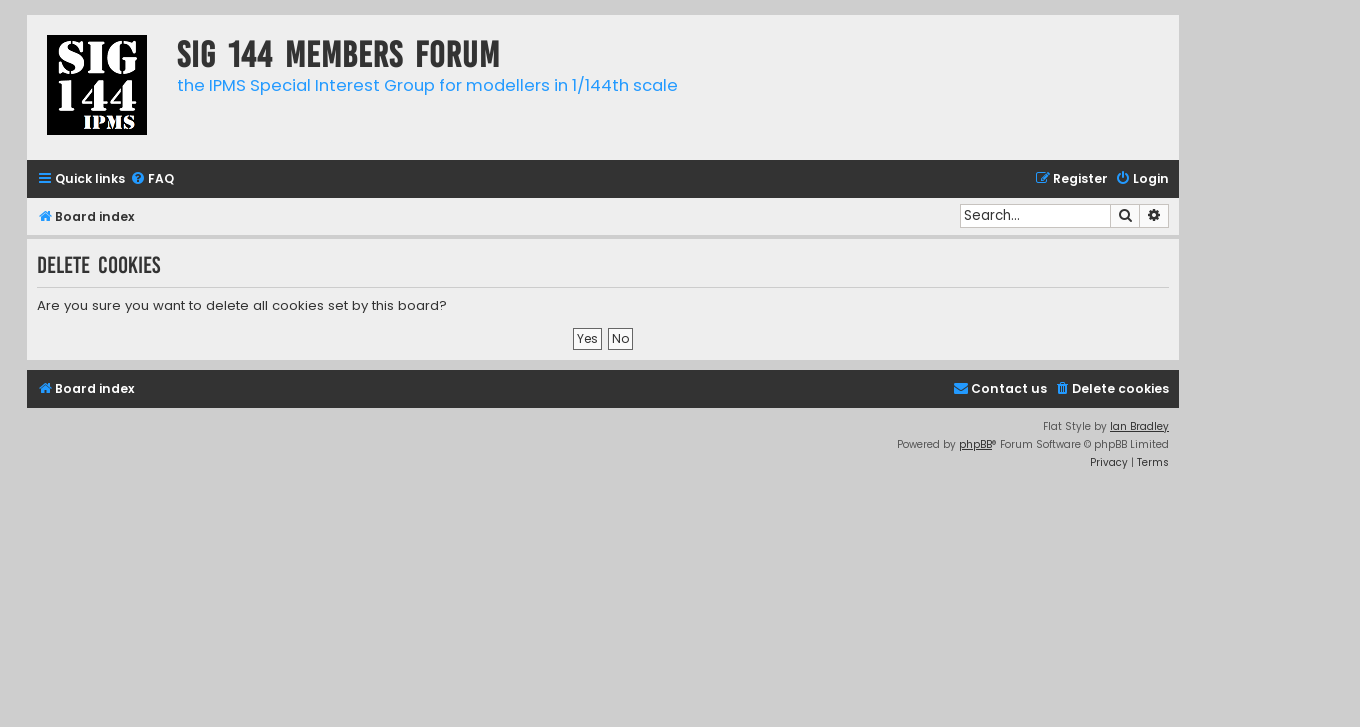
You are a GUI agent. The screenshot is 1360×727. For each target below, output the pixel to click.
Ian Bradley (1139, 426)
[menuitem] (152, 179)
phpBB (975, 444)
